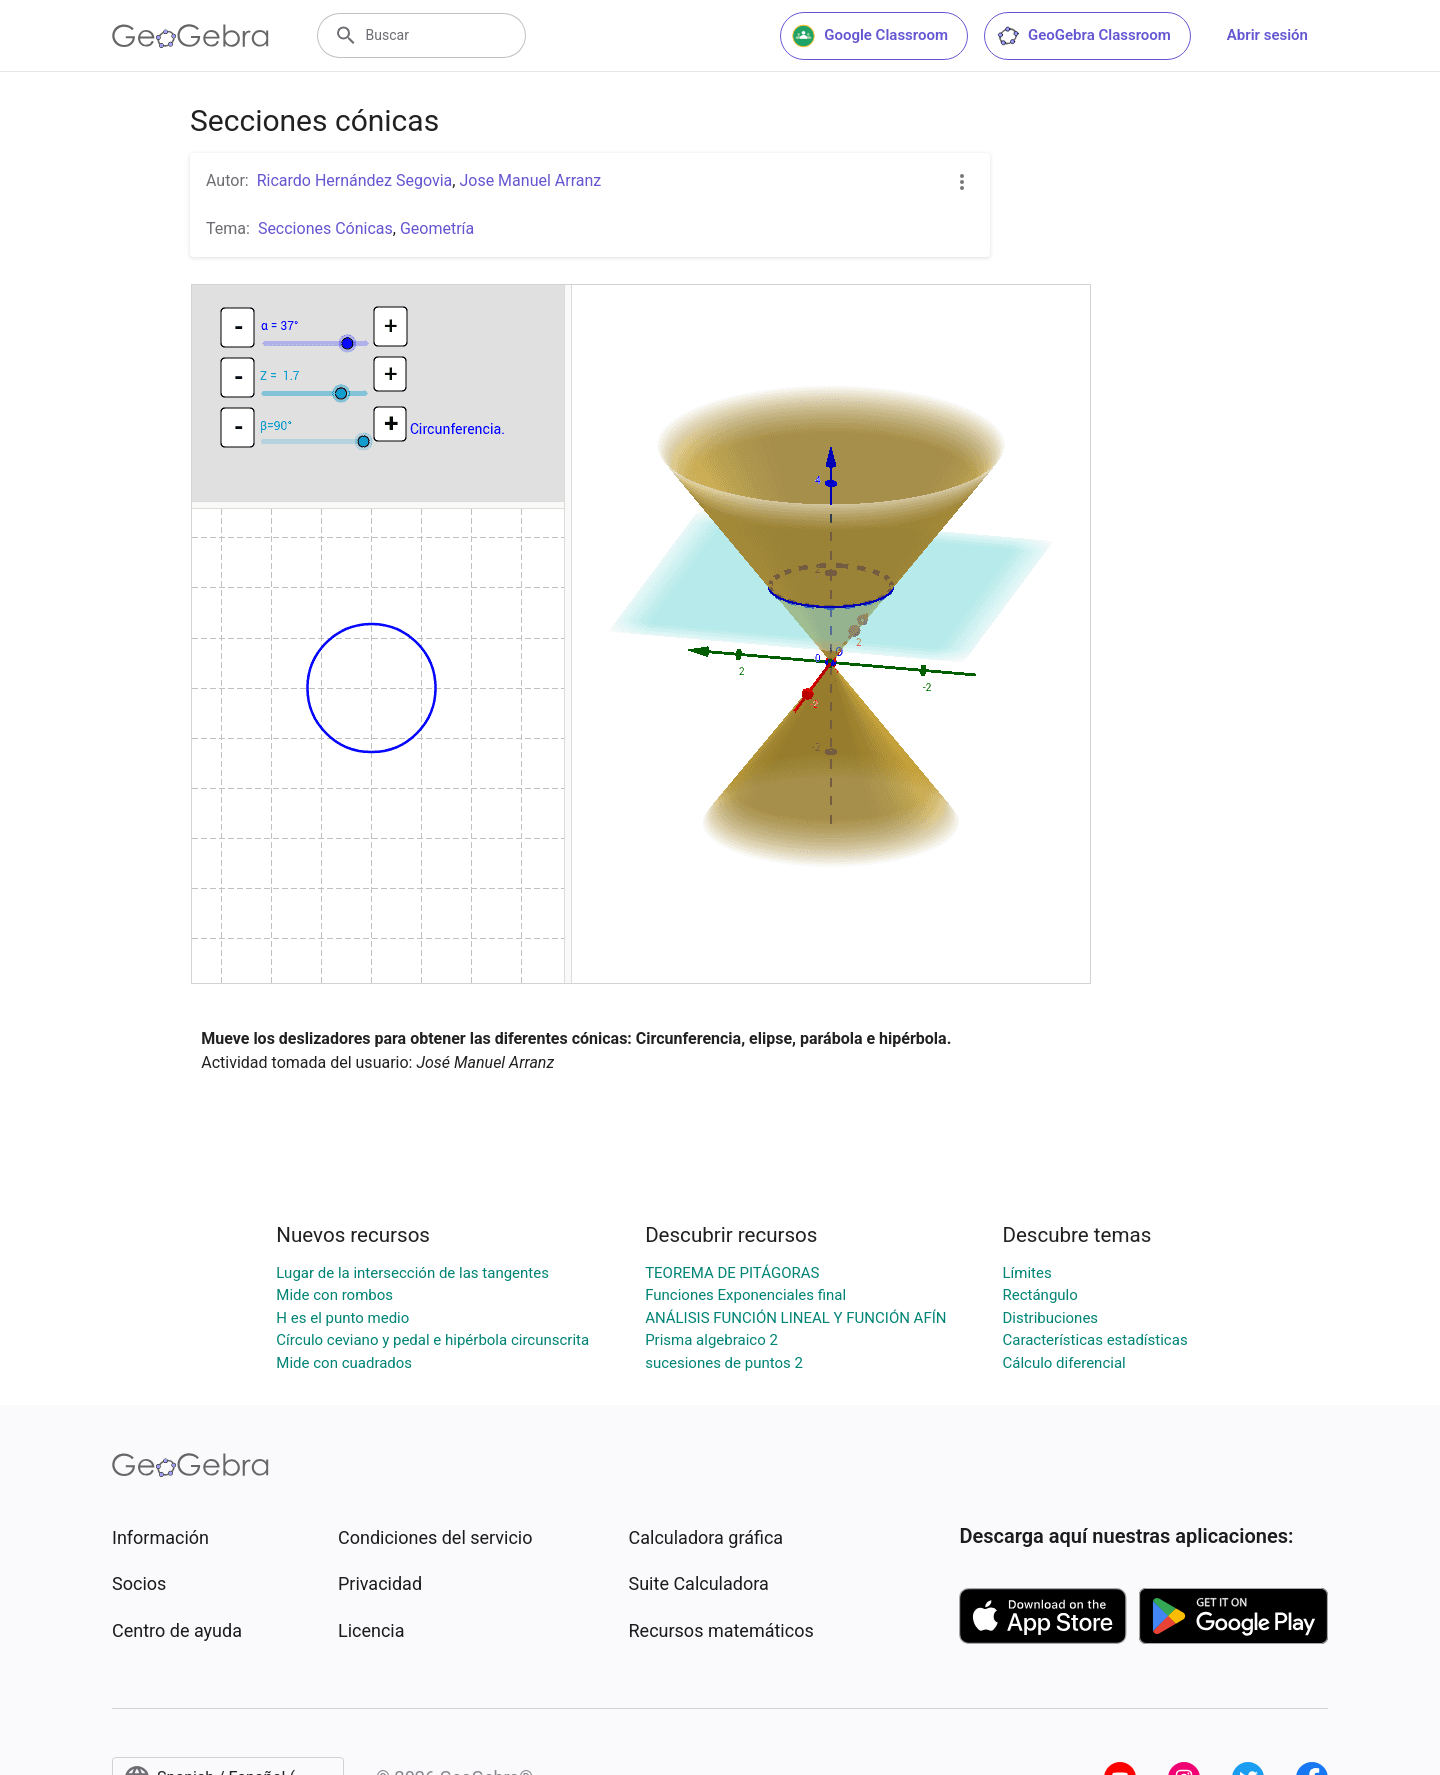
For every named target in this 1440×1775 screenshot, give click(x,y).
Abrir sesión (1267, 35)
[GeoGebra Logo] (190, 36)
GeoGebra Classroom (1083, 36)
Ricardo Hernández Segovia (355, 180)
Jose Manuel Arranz (530, 180)
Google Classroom (870, 36)
